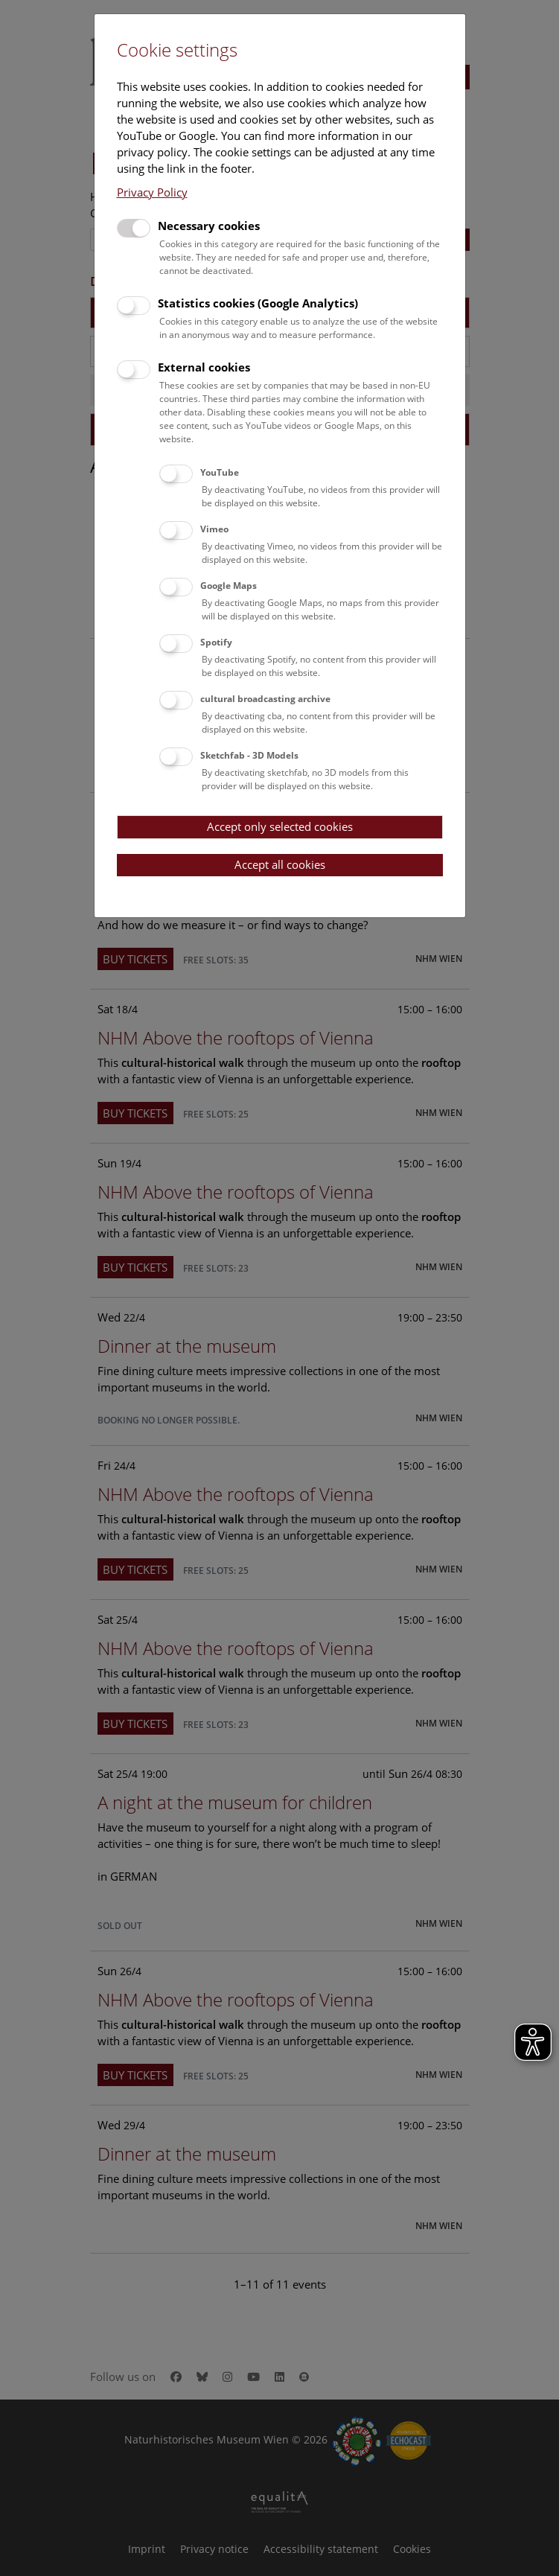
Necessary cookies (209, 225)
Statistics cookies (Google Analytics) (258, 303)
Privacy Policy (152, 192)
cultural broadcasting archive (265, 698)
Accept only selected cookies (280, 826)
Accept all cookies (279, 864)
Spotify (216, 642)
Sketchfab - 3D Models (249, 755)
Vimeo (214, 529)
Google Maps (228, 585)
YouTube (219, 472)
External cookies (204, 367)
